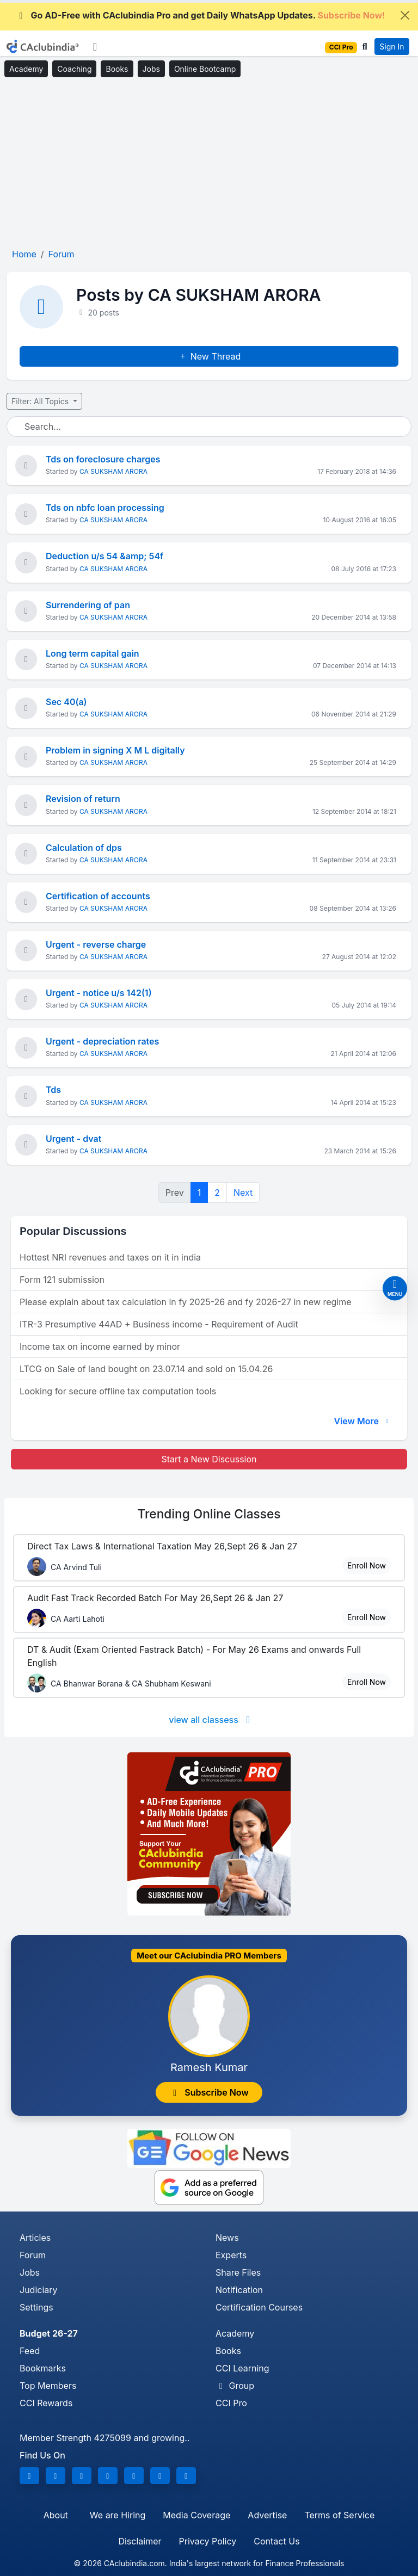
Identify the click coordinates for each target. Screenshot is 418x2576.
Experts (231, 2255)
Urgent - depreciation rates (102, 1041)
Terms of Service (339, 2515)
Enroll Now (366, 1565)
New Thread (209, 356)
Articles (35, 2237)
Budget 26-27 (49, 2333)
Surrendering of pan (88, 605)
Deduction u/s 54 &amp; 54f (104, 556)
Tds (53, 1089)
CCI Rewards (46, 2403)
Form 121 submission (62, 1279)
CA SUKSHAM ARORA (113, 471)
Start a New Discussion (208, 1459)
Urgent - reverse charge (96, 944)
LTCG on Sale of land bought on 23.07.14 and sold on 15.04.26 (146, 1368)
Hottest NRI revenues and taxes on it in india (110, 1257)
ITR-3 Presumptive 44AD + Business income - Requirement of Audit (159, 1324)
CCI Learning (242, 2368)
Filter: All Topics (41, 401)
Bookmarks (43, 2368)
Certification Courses (259, 2307)
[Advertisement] (209, 163)
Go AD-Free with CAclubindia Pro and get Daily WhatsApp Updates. (200, 15)
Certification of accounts (98, 896)
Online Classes (208, 1513)
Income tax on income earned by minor (100, 1346)
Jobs (151, 68)
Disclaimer (139, 2541)
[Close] (405, 15)
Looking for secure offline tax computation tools (118, 1391)
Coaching (74, 68)
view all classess (211, 1719)
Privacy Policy (208, 2541)
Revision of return (83, 798)
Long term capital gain (92, 653)
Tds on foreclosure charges (103, 459)
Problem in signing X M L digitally (115, 750)
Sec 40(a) (66, 701)
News (227, 2237)
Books (117, 68)
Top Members (48, 2385)
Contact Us (276, 2541)
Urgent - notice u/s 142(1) (99, 992)
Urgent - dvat (73, 1138)
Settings (36, 2307)
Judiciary (39, 2289)
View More (362, 1421)
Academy (26, 68)
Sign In (391, 46)
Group (235, 2385)
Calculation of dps (84, 847)
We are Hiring (117, 2515)
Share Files (238, 2272)
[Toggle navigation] (95, 47)
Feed (30, 2350)
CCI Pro (231, 2403)
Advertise (267, 2515)
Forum (33, 2255)
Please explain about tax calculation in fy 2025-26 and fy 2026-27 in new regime (186, 1301)
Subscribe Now (209, 2092)
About (56, 2515)
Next (243, 1192)
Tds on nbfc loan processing (105, 507)
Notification (239, 2289)
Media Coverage (196, 2515)
